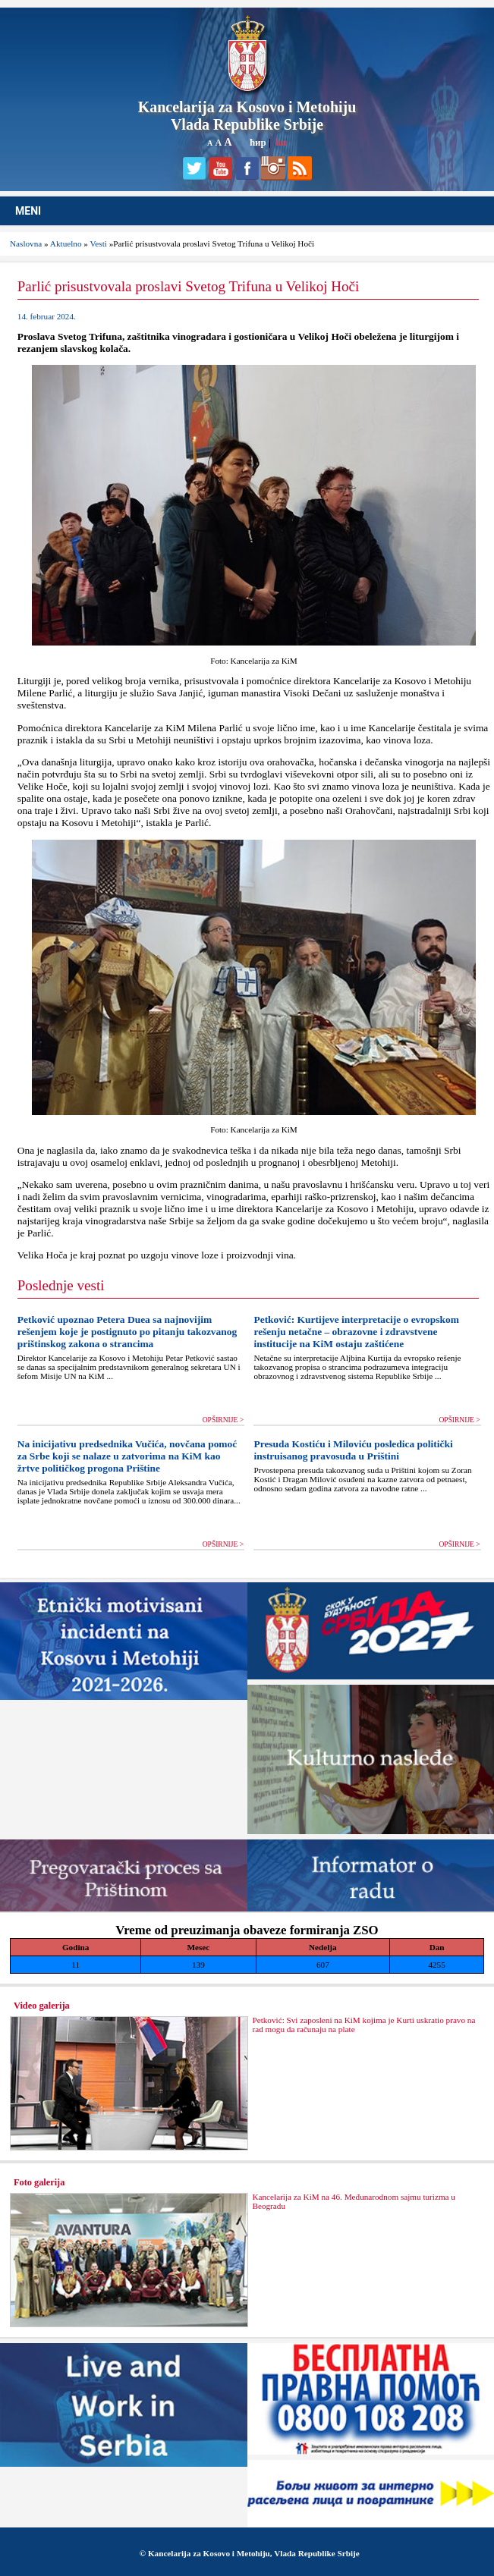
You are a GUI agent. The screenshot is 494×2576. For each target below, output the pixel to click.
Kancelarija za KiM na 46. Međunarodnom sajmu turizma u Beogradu (353, 2201)
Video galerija (42, 2005)
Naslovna (26, 243)
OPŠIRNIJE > (223, 1420)
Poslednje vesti (61, 1285)
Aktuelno (66, 243)
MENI (28, 211)
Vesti (98, 243)
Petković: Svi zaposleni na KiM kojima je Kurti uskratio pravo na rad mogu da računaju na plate (363, 2024)
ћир (258, 142)
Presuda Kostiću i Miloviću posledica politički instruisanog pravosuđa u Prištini (352, 1450)
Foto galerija (39, 2182)
